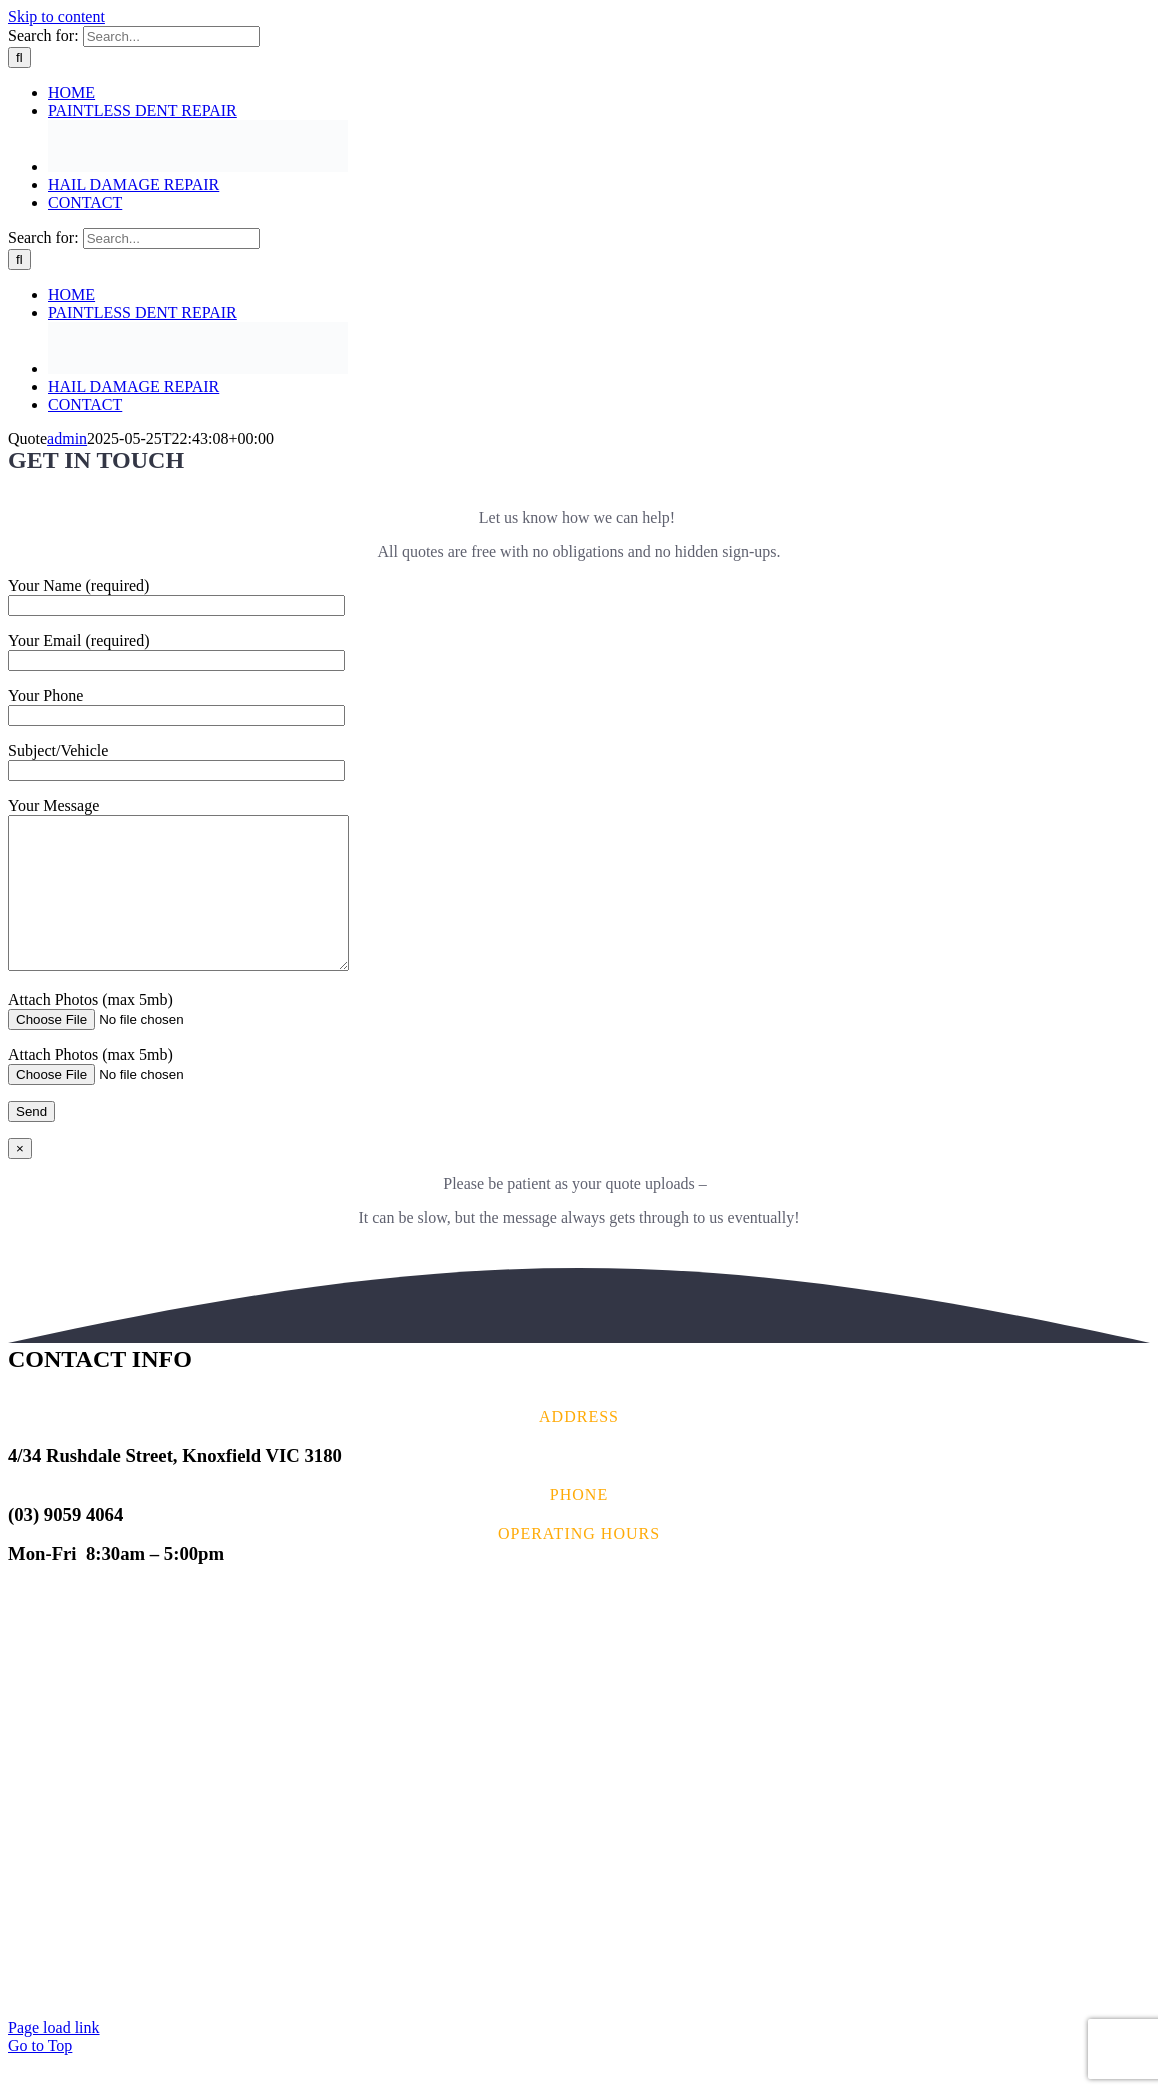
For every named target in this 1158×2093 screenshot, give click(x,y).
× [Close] (20, 1178)
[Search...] (171, 36)
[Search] (19, 57)
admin (67, 438)
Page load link (54, 2057)
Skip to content (56, 16)
